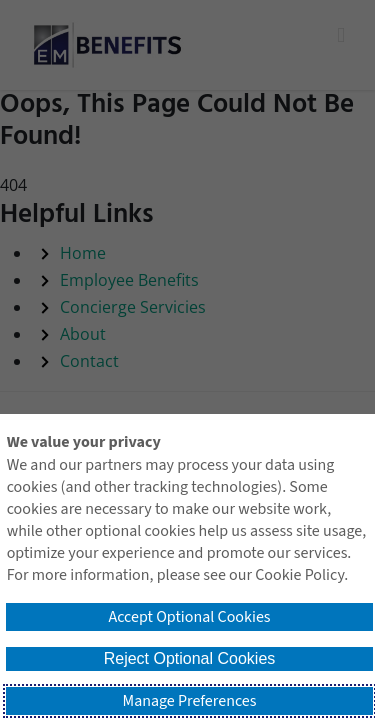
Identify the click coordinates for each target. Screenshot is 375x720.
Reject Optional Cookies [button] (190, 658)
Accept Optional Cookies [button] (189, 617)
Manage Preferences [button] (190, 701)
